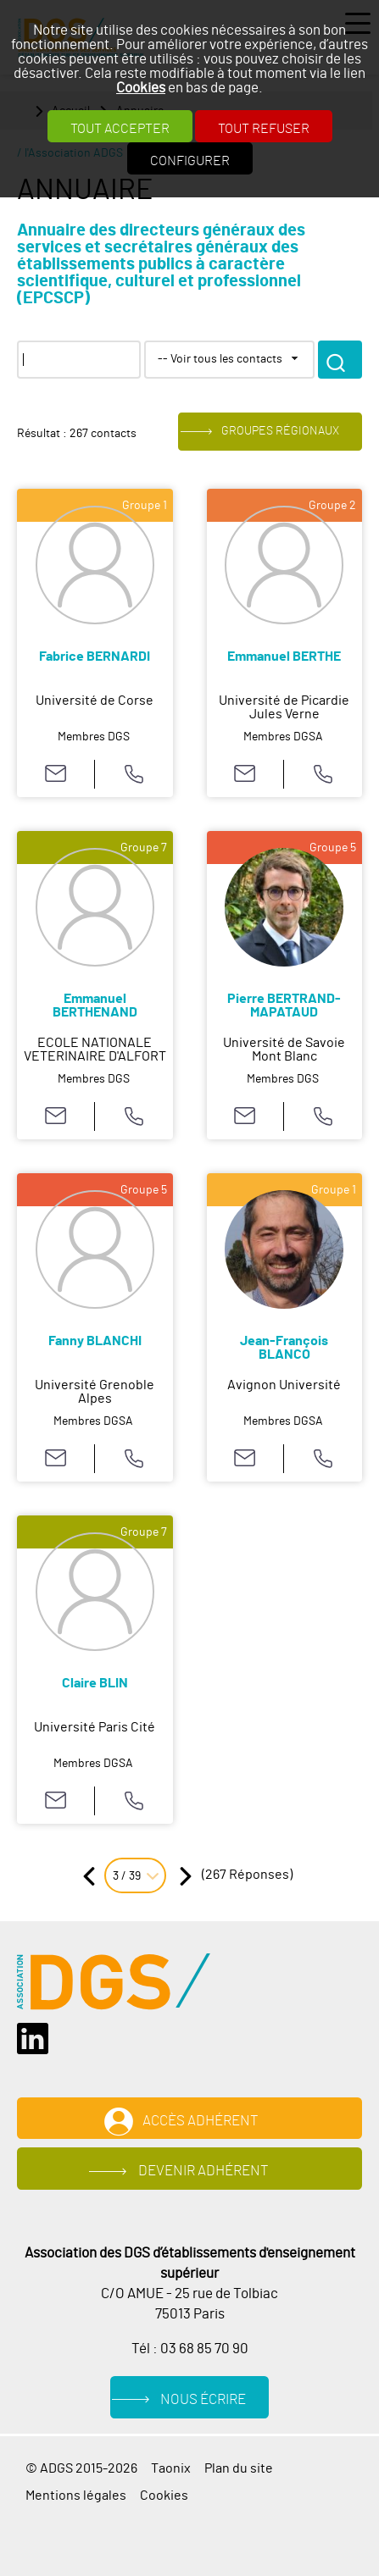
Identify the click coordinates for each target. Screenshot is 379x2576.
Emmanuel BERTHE (284, 656)
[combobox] (229, 360)
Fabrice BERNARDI (94, 656)
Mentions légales (75, 2495)
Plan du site (238, 2468)
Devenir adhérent (203, 2170)
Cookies (140, 87)
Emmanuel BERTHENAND (95, 1005)
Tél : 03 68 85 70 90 (189, 2348)
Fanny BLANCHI (95, 1341)
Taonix (171, 2468)
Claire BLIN (95, 1683)
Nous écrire (203, 2399)
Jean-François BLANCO (284, 1347)
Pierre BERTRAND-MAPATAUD (284, 1005)
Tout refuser (263, 129)
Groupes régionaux (280, 431)
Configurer (190, 161)
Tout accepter (120, 129)
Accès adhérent (200, 2120)
